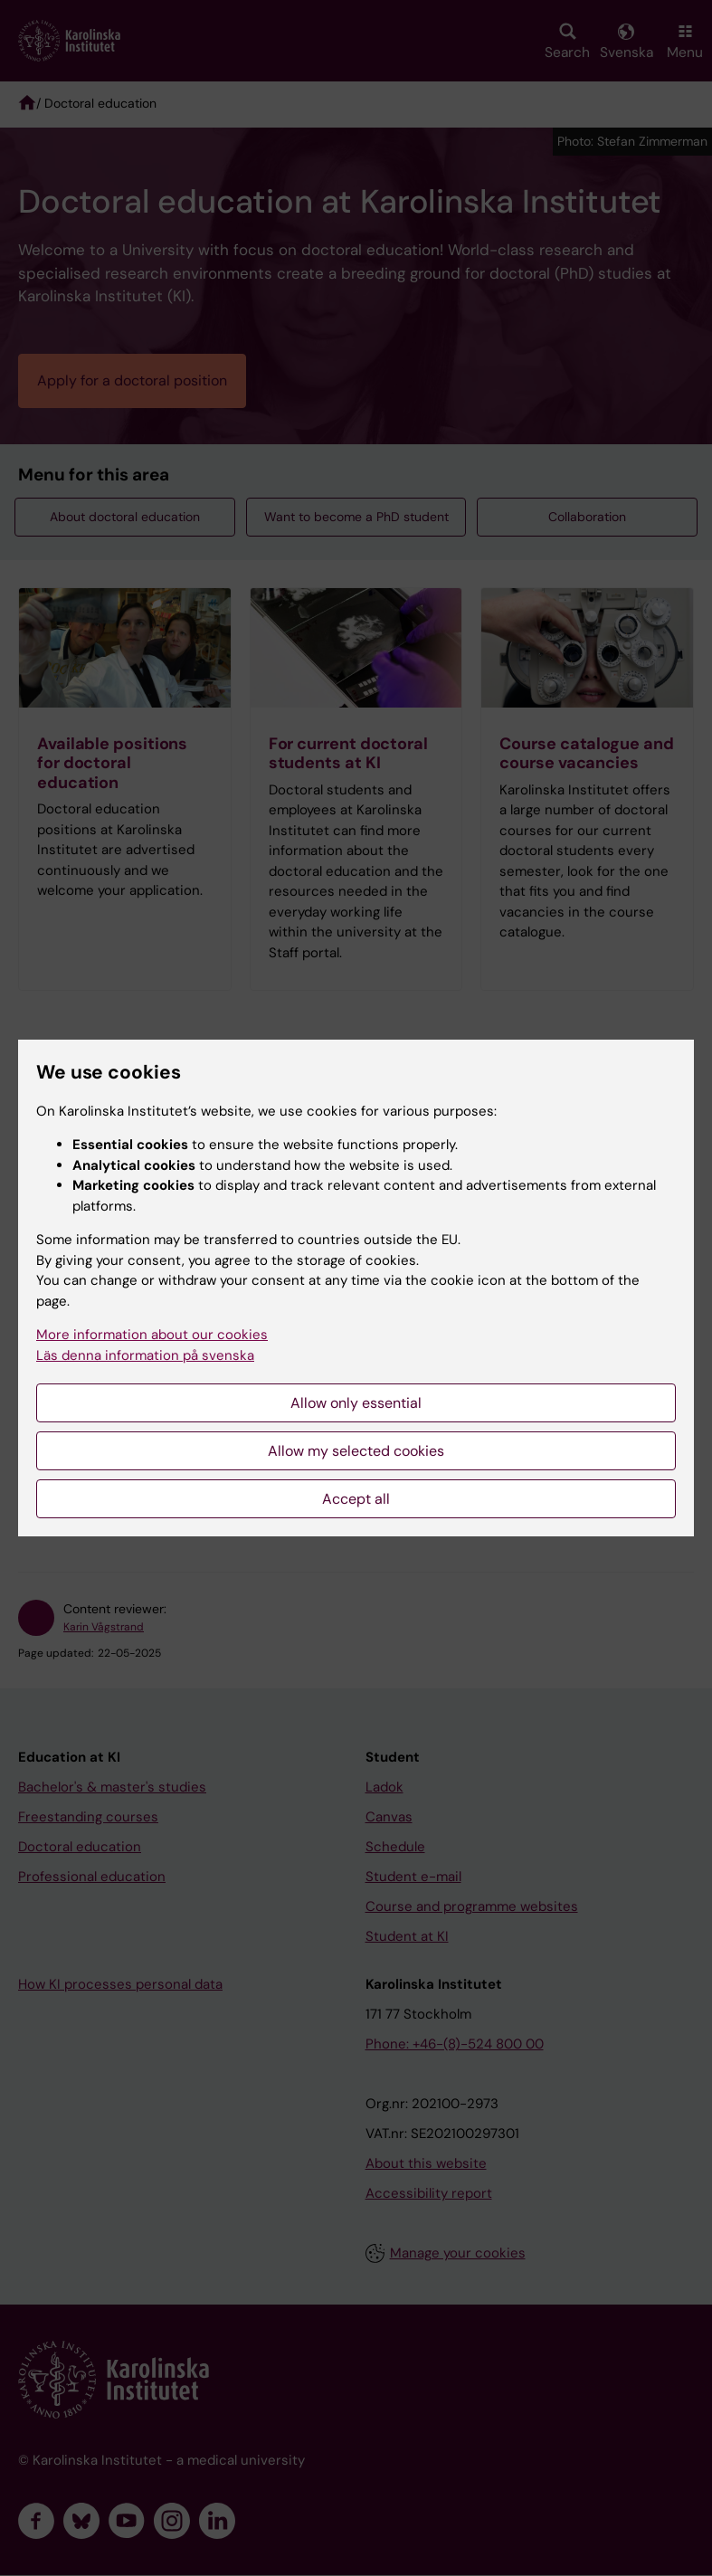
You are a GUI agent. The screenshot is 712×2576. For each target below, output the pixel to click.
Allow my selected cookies (356, 1450)
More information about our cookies (152, 1335)
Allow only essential (356, 1402)
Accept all (356, 1498)
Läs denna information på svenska (145, 1355)
